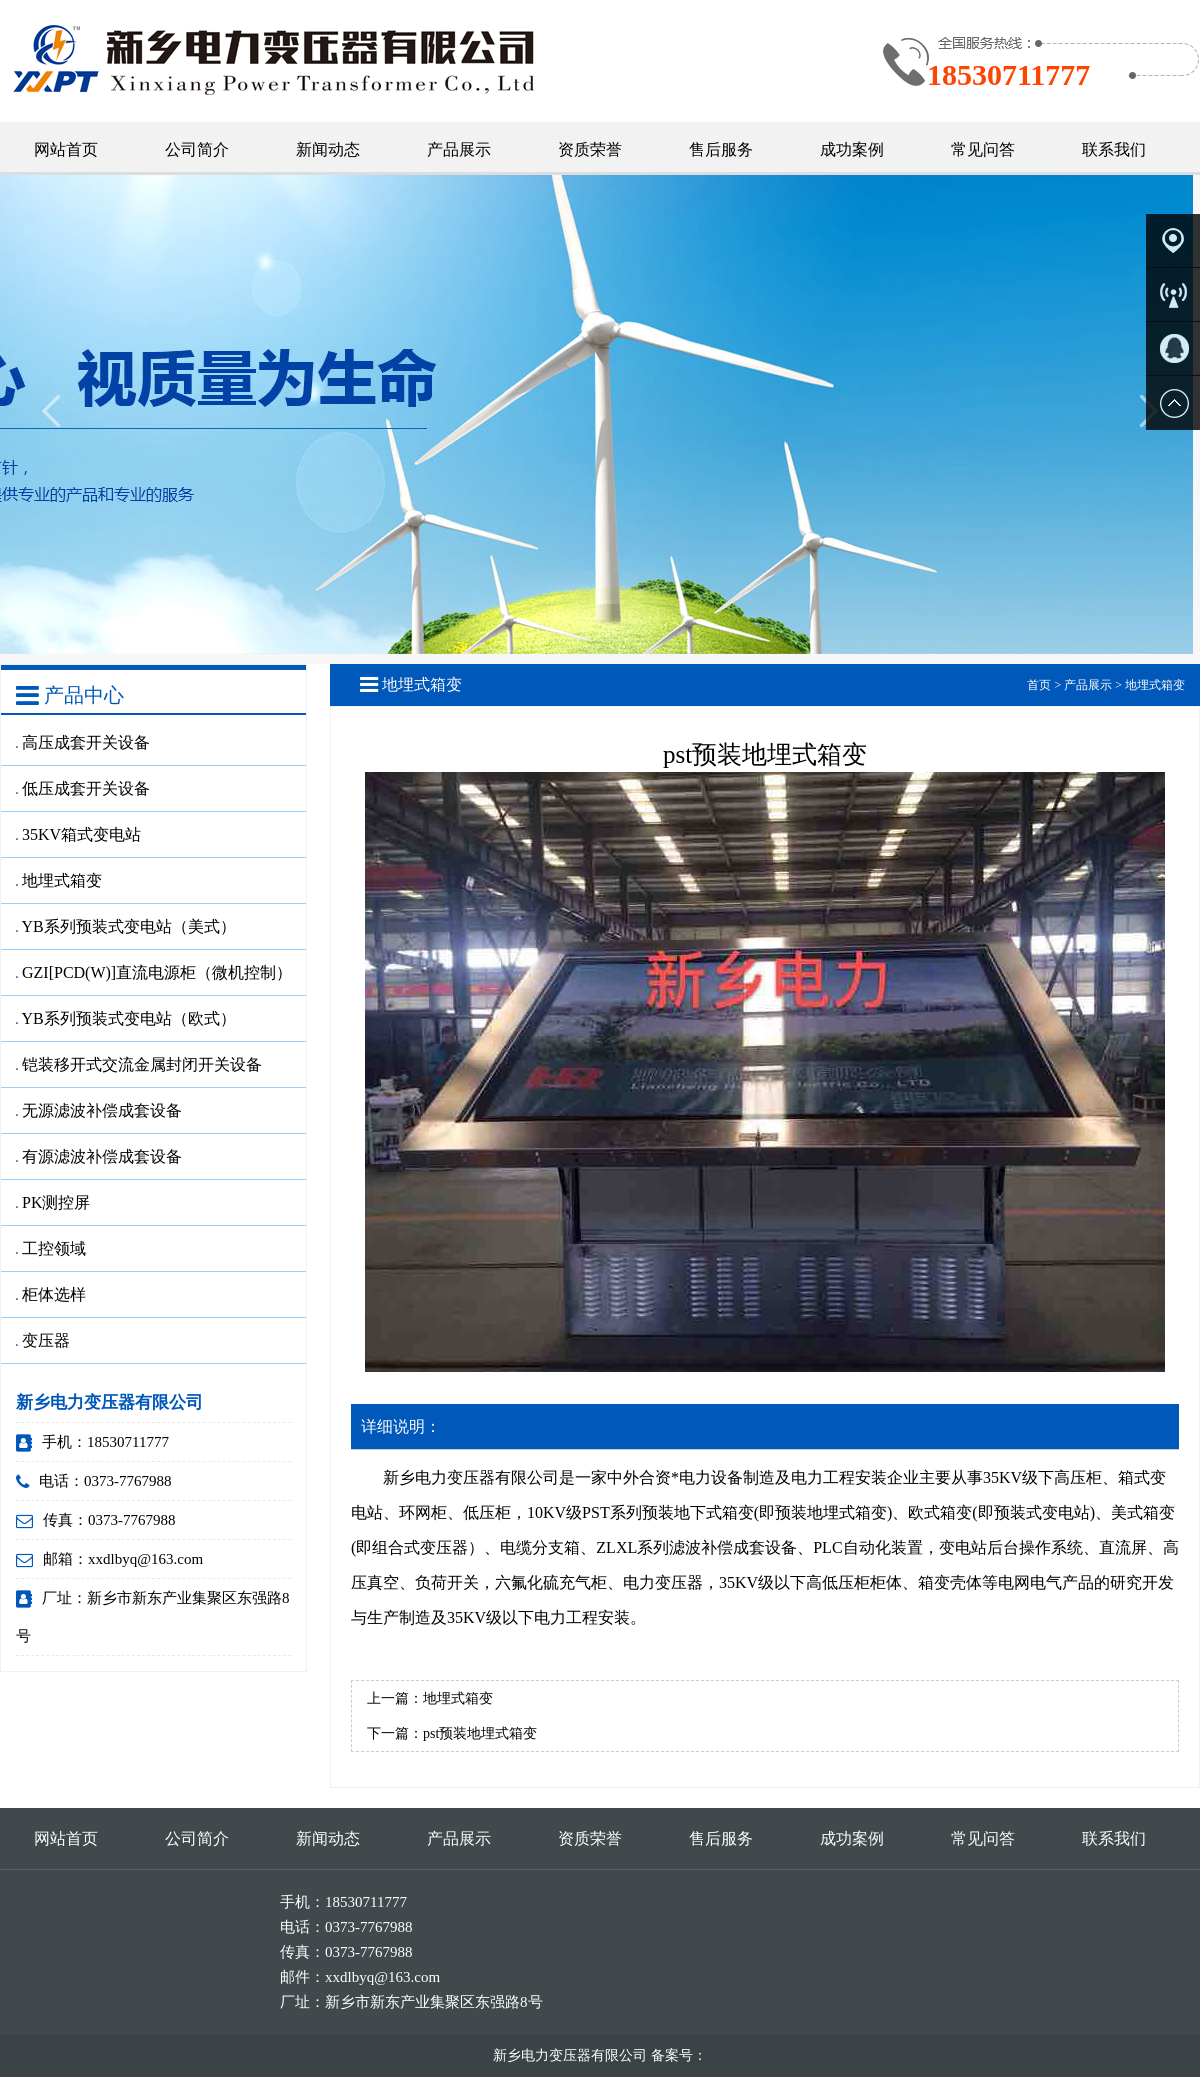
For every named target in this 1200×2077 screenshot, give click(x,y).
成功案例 (852, 149)
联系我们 (1114, 149)
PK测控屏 (53, 1202)
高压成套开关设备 (83, 742)
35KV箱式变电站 (78, 834)
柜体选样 (51, 1294)
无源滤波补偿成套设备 (99, 1110)
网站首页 (66, 149)
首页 (1039, 685)
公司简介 (197, 149)
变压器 (43, 1340)
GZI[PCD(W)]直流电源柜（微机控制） (154, 972)
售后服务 (721, 149)
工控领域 (51, 1248)
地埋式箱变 (59, 880)
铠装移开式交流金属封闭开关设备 (139, 1064)
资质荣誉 (590, 149)
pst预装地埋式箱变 (480, 1733)
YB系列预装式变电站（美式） (126, 926)
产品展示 (459, 149)
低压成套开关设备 (83, 788)
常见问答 (983, 149)
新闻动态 (328, 149)
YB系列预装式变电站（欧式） (126, 1018)
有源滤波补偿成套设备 (99, 1156)
